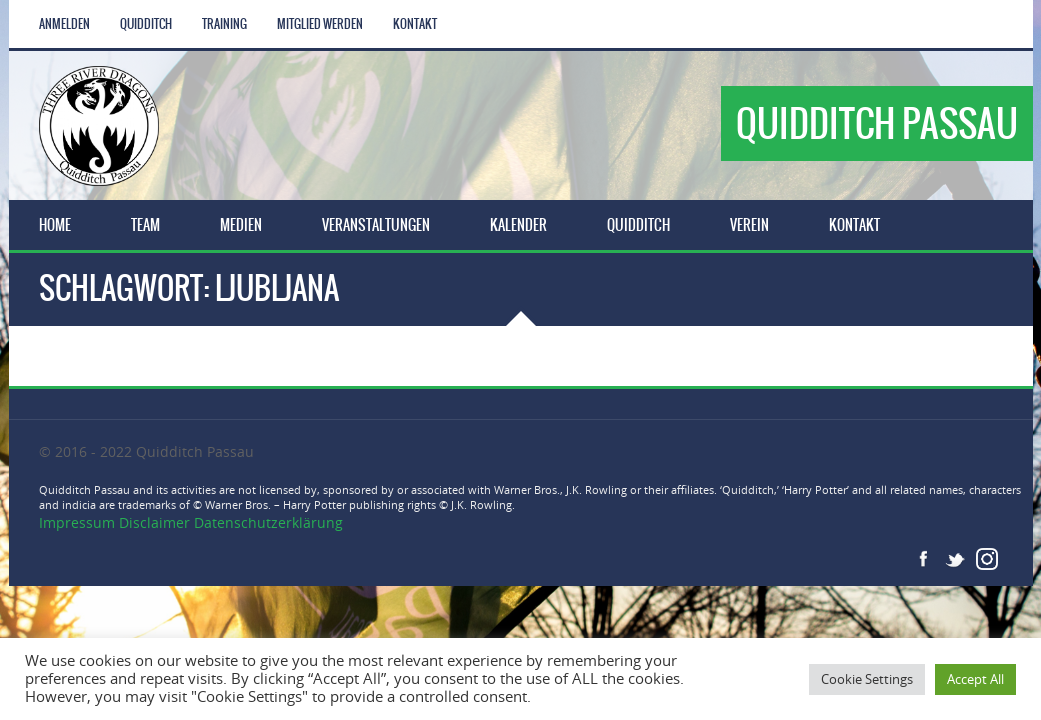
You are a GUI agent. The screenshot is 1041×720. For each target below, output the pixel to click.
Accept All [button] (975, 679)
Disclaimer (154, 522)
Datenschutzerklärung (268, 522)
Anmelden (64, 24)
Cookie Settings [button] (867, 679)
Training (224, 24)
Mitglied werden (320, 24)
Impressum (79, 522)
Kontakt (415, 24)
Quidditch (146, 24)
